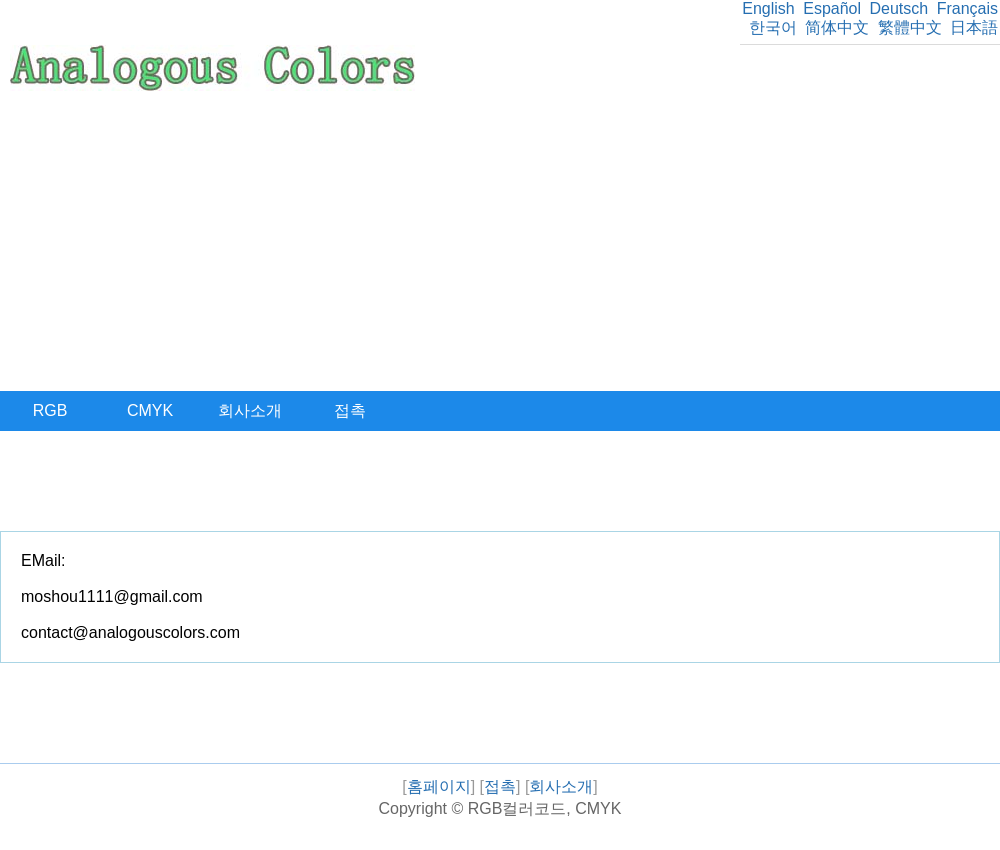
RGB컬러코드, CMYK (545, 808)
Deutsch (898, 8)
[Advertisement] (500, 241)
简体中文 (837, 27)
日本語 (974, 27)
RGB (50, 410)
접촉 (350, 410)
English (768, 8)
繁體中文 (910, 27)
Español (832, 8)
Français (967, 8)
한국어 (773, 27)
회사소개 (250, 410)
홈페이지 (439, 786)
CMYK (150, 410)
